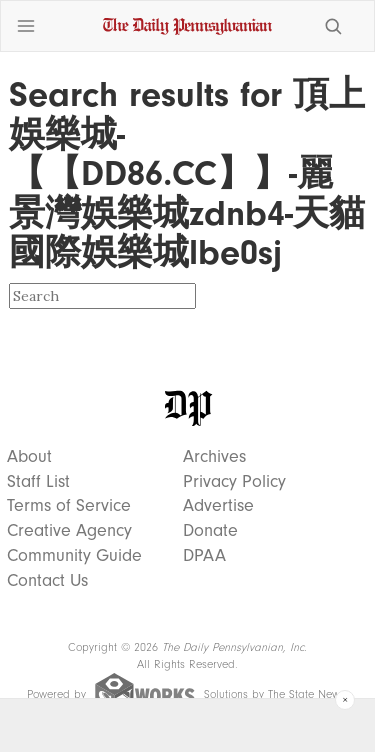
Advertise (218, 506)
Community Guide (74, 556)
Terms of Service (69, 506)
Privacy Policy (234, 482)
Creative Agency (69, 531)
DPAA (204, 556)
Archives (214, 457)
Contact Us (47, 581)
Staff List (38, 482)
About (29, 457)
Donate (210, 531)
